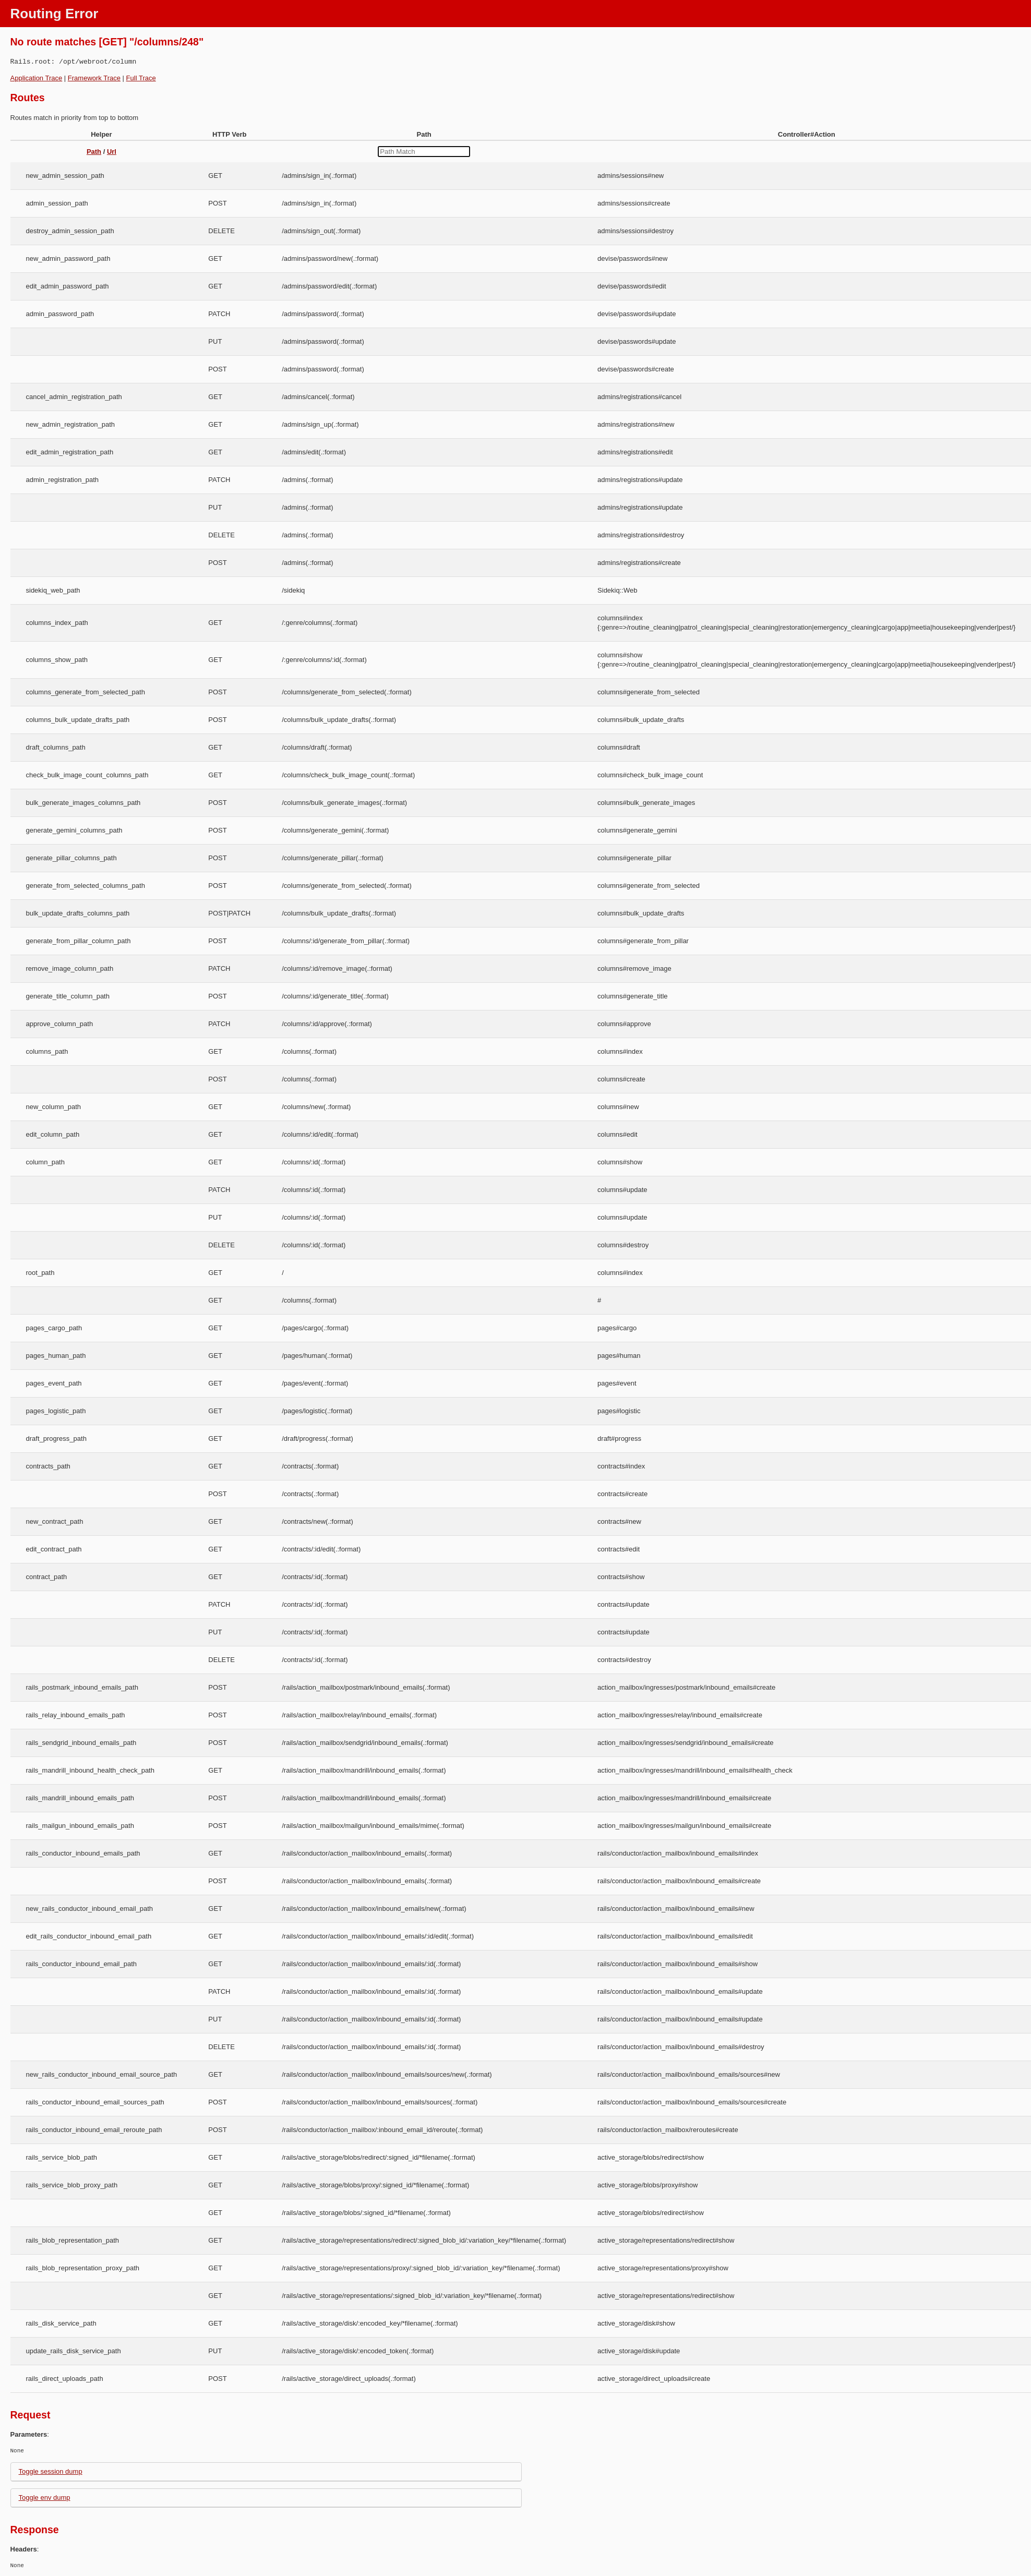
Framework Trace (94, 78)
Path (94, 151)
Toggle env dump (44, 2497)
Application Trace (36, 78)
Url (111, 151)
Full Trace (141, 78)
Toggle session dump (50, 2471)
